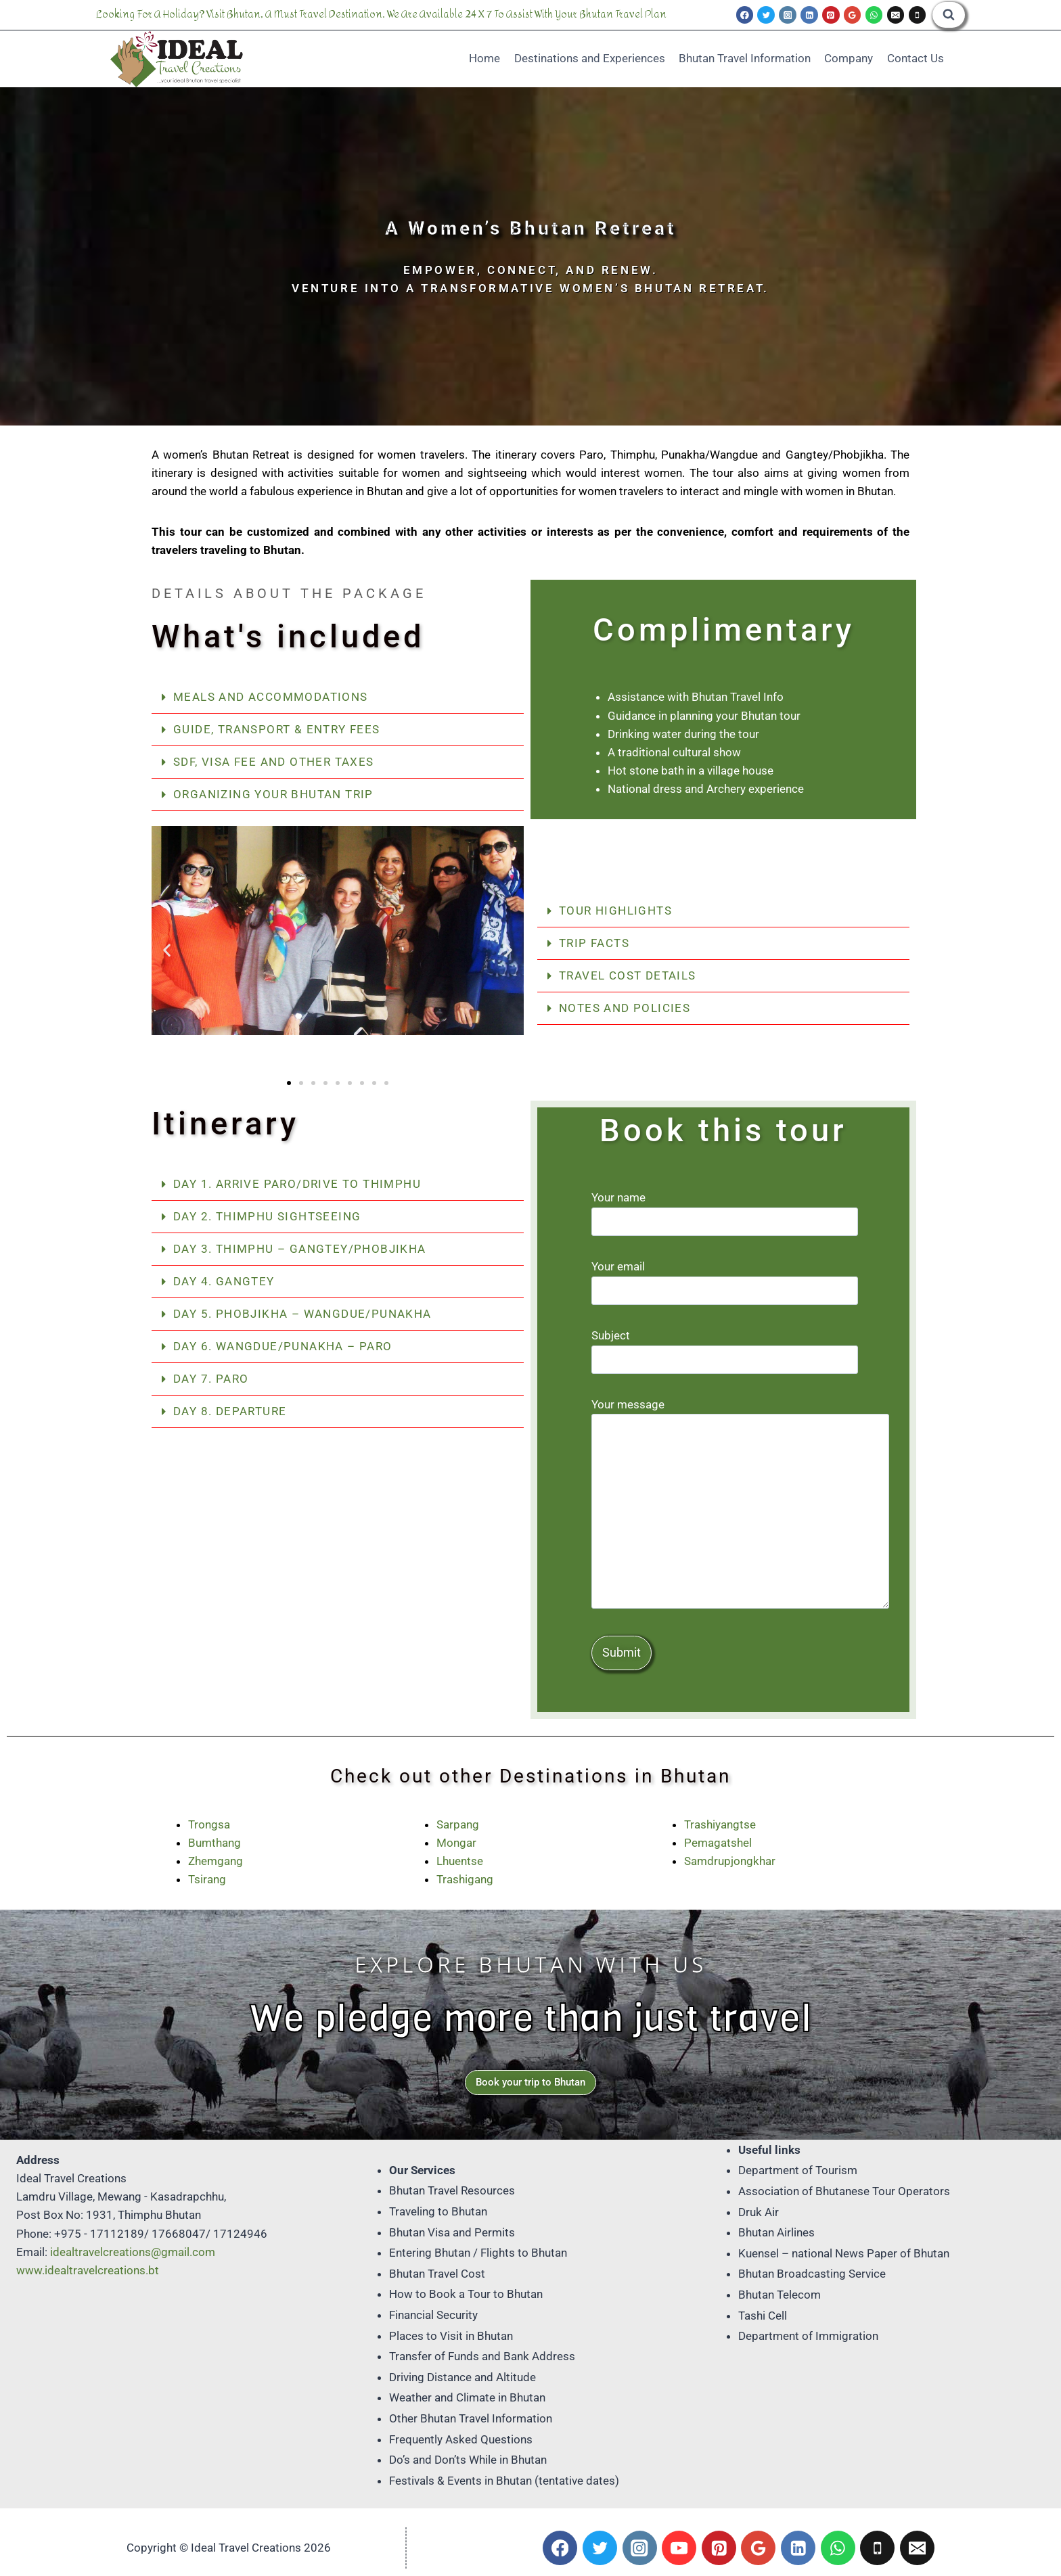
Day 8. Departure (229, 1411)
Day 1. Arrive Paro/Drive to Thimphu (297, 1184)
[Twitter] (766, 15)
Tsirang (207, 1879)
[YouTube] (679, 2548)
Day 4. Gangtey (224, 1281)
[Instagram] (787, 15)
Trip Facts (594, 943)
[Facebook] (745, 15)
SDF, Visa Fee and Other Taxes (273, 761)
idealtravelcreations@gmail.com (132, 2252)
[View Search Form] (948, 15)
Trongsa (209, 1824)
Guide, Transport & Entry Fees (276, 729)
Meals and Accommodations (270, 697)
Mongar (456, 1842)
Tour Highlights (615, 910)
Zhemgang (215, 1861)
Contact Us (915, 58)
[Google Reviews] (852, 15)
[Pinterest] (831, 15)
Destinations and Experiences (589, 58)
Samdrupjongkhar (729, 1861)
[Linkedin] (809, 15)
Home (484, 58)
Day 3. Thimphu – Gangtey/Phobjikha (299, 1249)
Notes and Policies (624, 1008)
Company (848, 58)
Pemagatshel (718, 1842)
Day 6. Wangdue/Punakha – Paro (282, 1346)
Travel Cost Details (627, 975)
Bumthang (214, 1842)
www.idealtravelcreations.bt (87, 2270)
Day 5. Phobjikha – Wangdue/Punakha (302, 1313)
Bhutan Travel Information (745, 58)
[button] (338, 697)
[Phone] (917, 15)
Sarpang (457, 1824)
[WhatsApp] (874, 15)
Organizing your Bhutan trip (273, 794)
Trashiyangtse (720, 1824)
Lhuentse (459, 1861)
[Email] (896, 15)
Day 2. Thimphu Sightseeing (267, 1216)
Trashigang (464, 1879)
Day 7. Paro (210, 1378)
